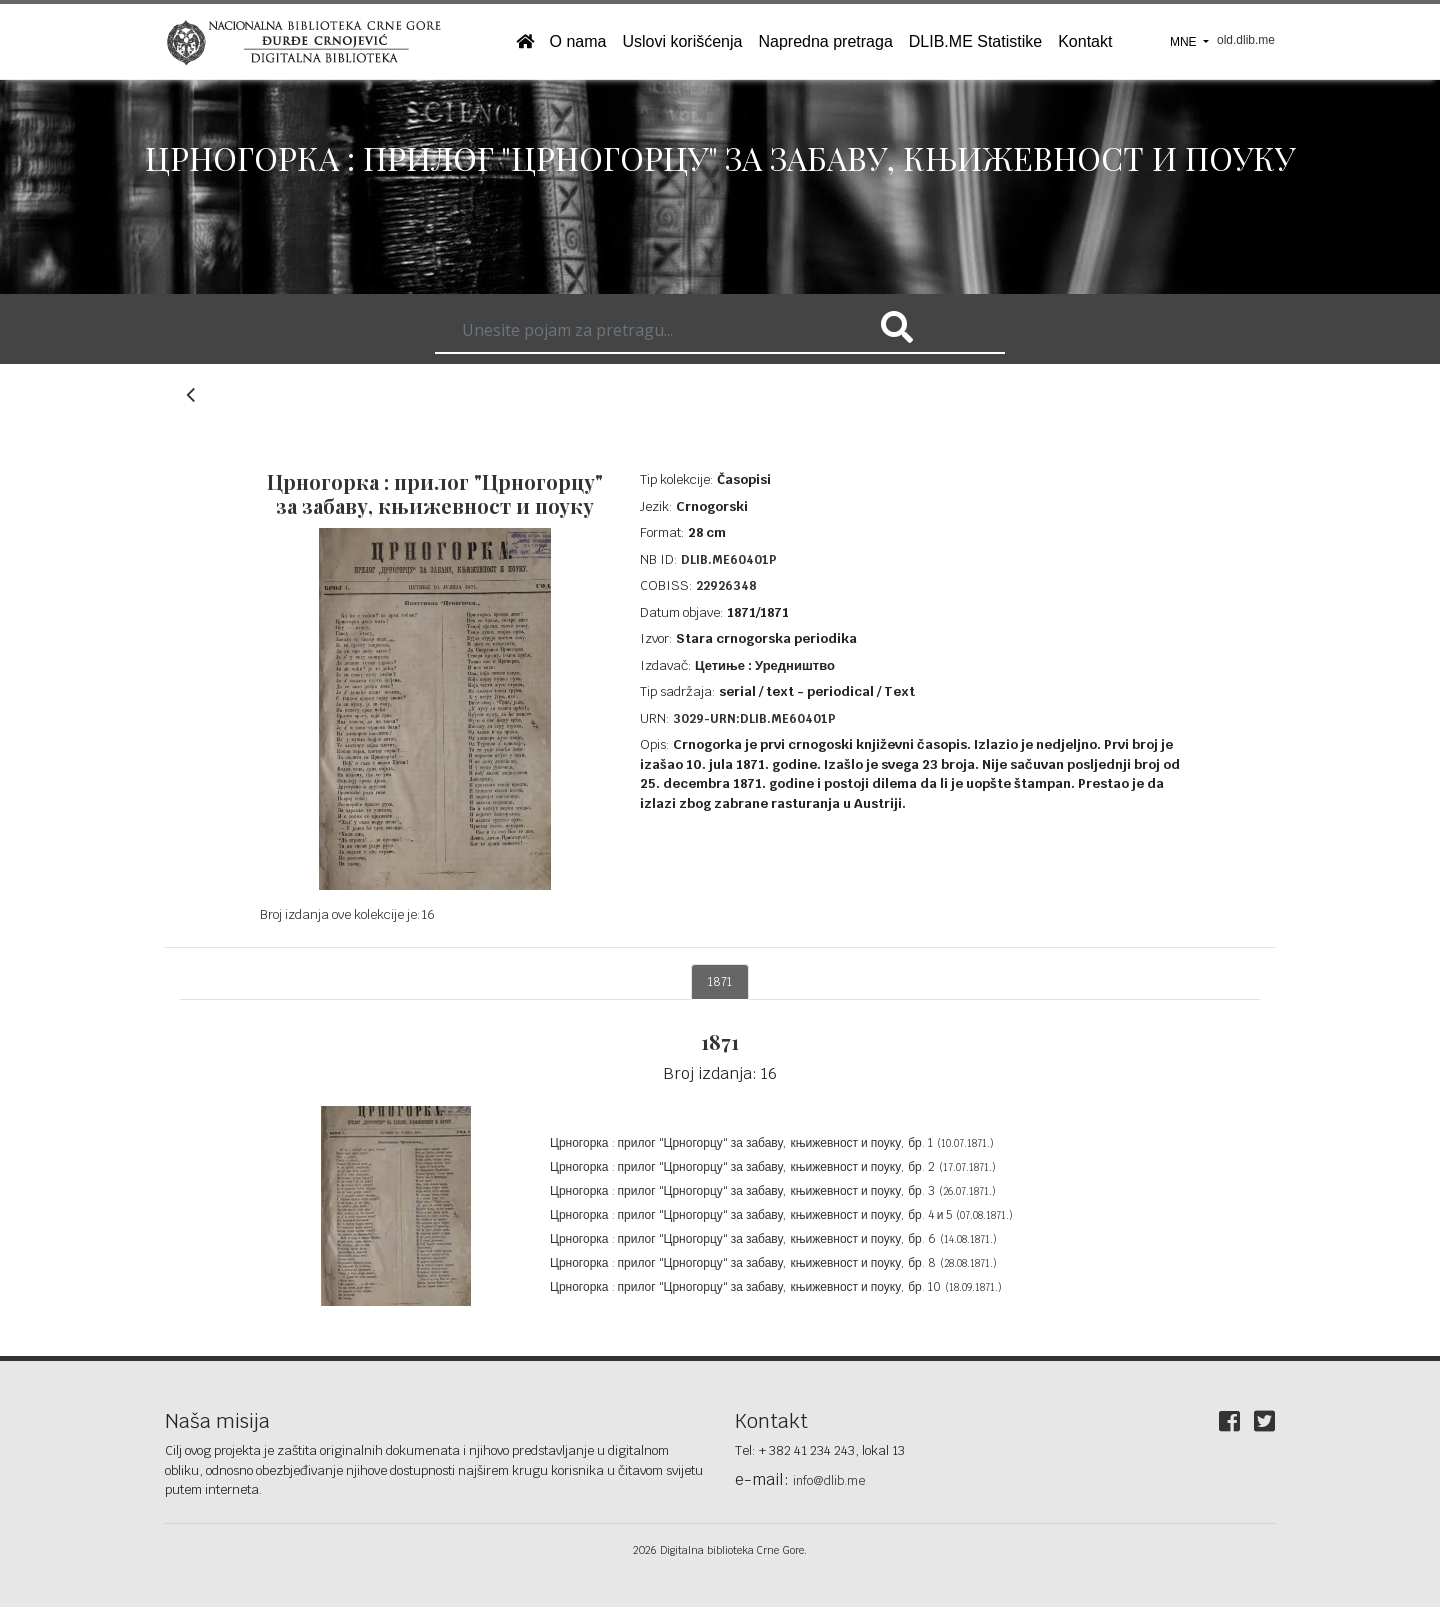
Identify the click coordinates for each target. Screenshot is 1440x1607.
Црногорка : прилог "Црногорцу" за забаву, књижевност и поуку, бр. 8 (773, 1263)
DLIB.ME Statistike (975, 41)
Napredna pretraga (825, 41)
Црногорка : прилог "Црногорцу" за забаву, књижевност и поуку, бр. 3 (773, 1191)
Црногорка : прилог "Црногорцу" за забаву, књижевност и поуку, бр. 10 (776, 1287)
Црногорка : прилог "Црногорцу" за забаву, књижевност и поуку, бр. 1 (772, 1143)
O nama (578, 41)
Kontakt (1085, 41)
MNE (1185, 42)
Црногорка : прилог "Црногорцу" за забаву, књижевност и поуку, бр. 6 (773, 1239)
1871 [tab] (720, 982)
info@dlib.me (829, 1481)
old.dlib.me (1246, 40)
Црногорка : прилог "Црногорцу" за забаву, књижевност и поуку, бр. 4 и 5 (781, 1215)
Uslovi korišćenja (682, 41)
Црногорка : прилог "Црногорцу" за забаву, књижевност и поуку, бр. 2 (773, 1167)
